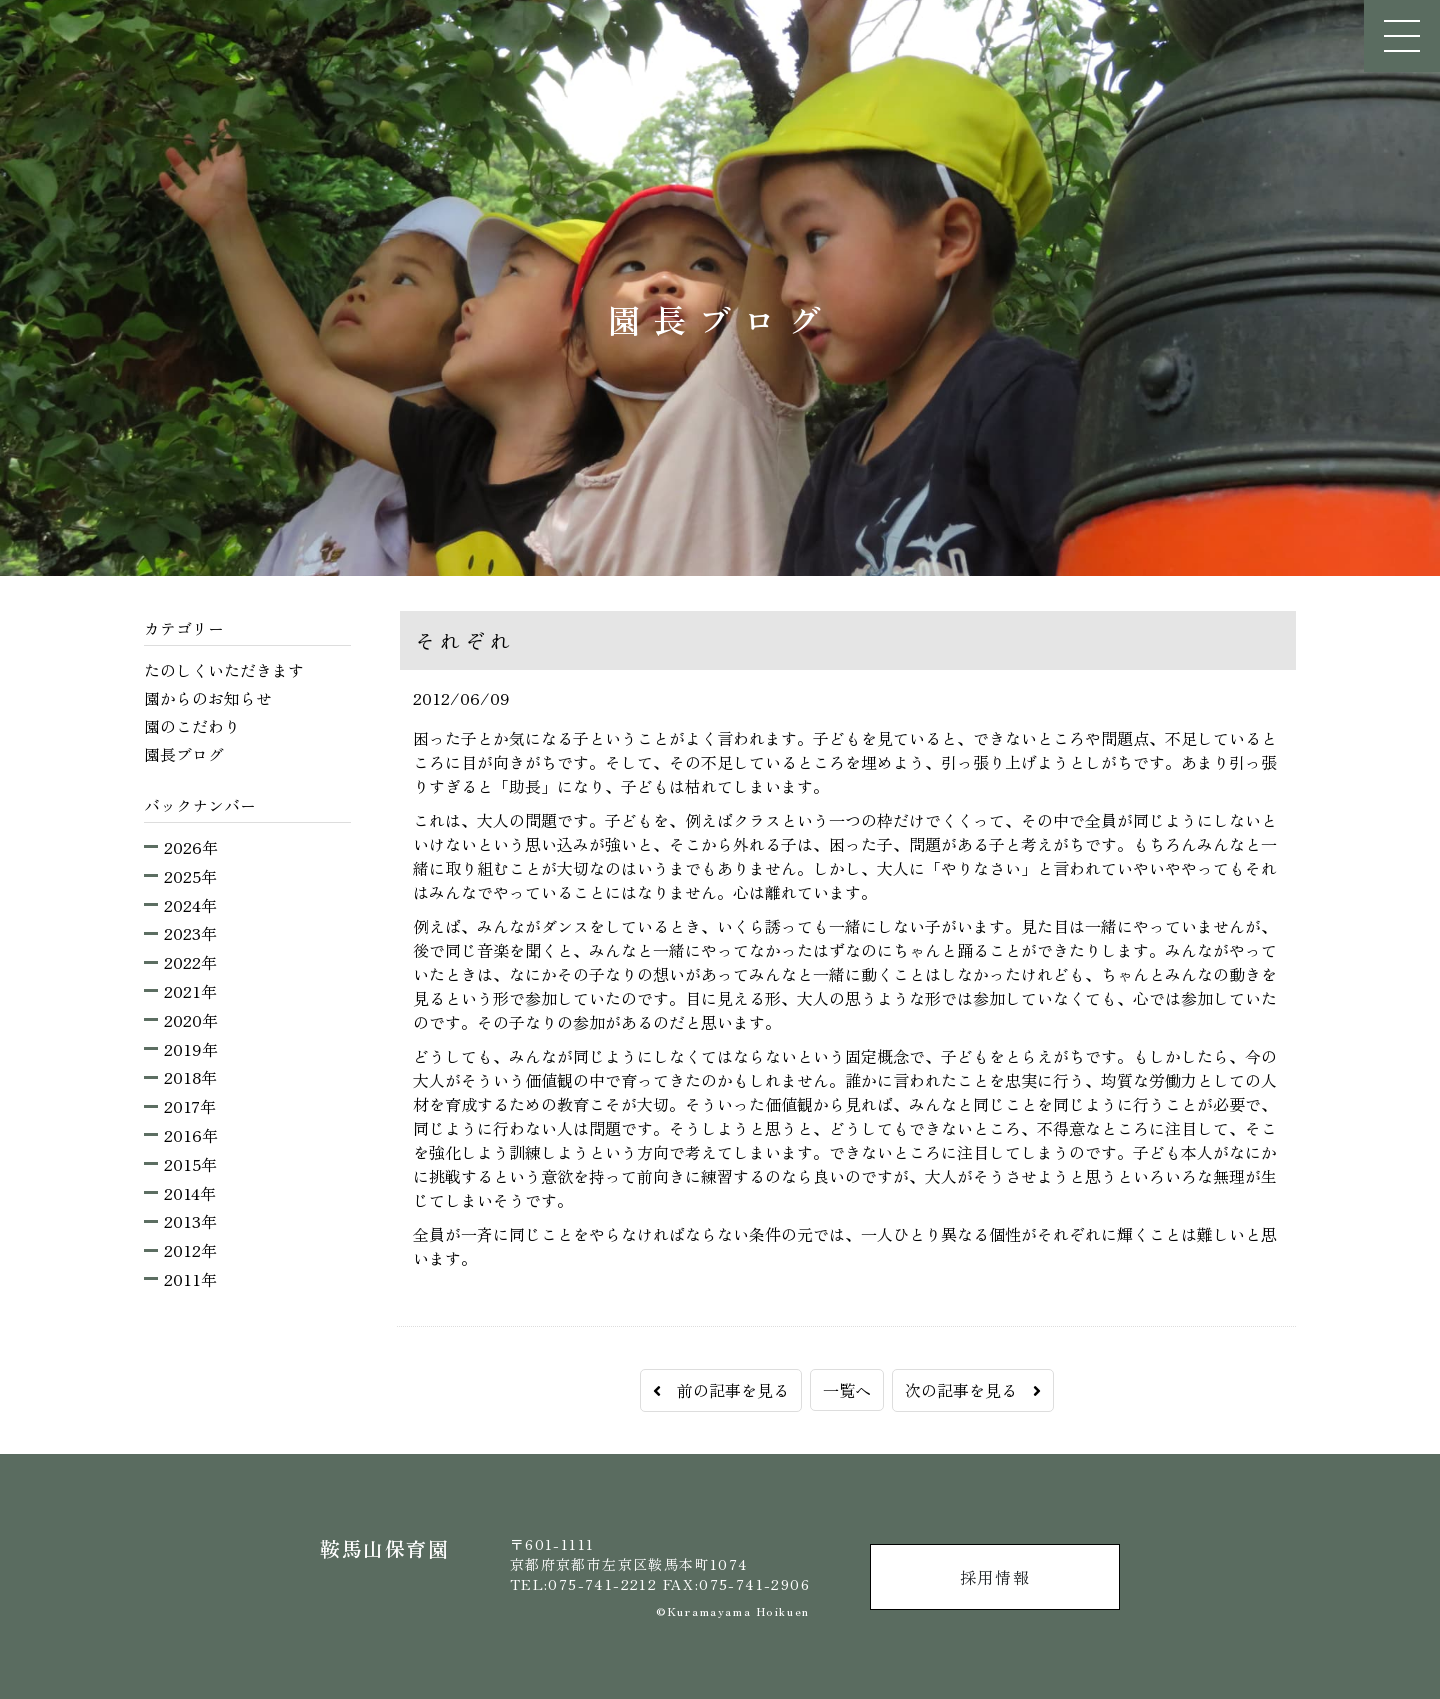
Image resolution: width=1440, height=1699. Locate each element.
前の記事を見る (721, 1390)
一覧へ (847, 1390)
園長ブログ (184, 754)
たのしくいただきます (224, 670)
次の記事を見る (973, 1390)
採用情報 (995, 1577)
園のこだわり (192, 726)
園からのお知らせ (208, 698)
